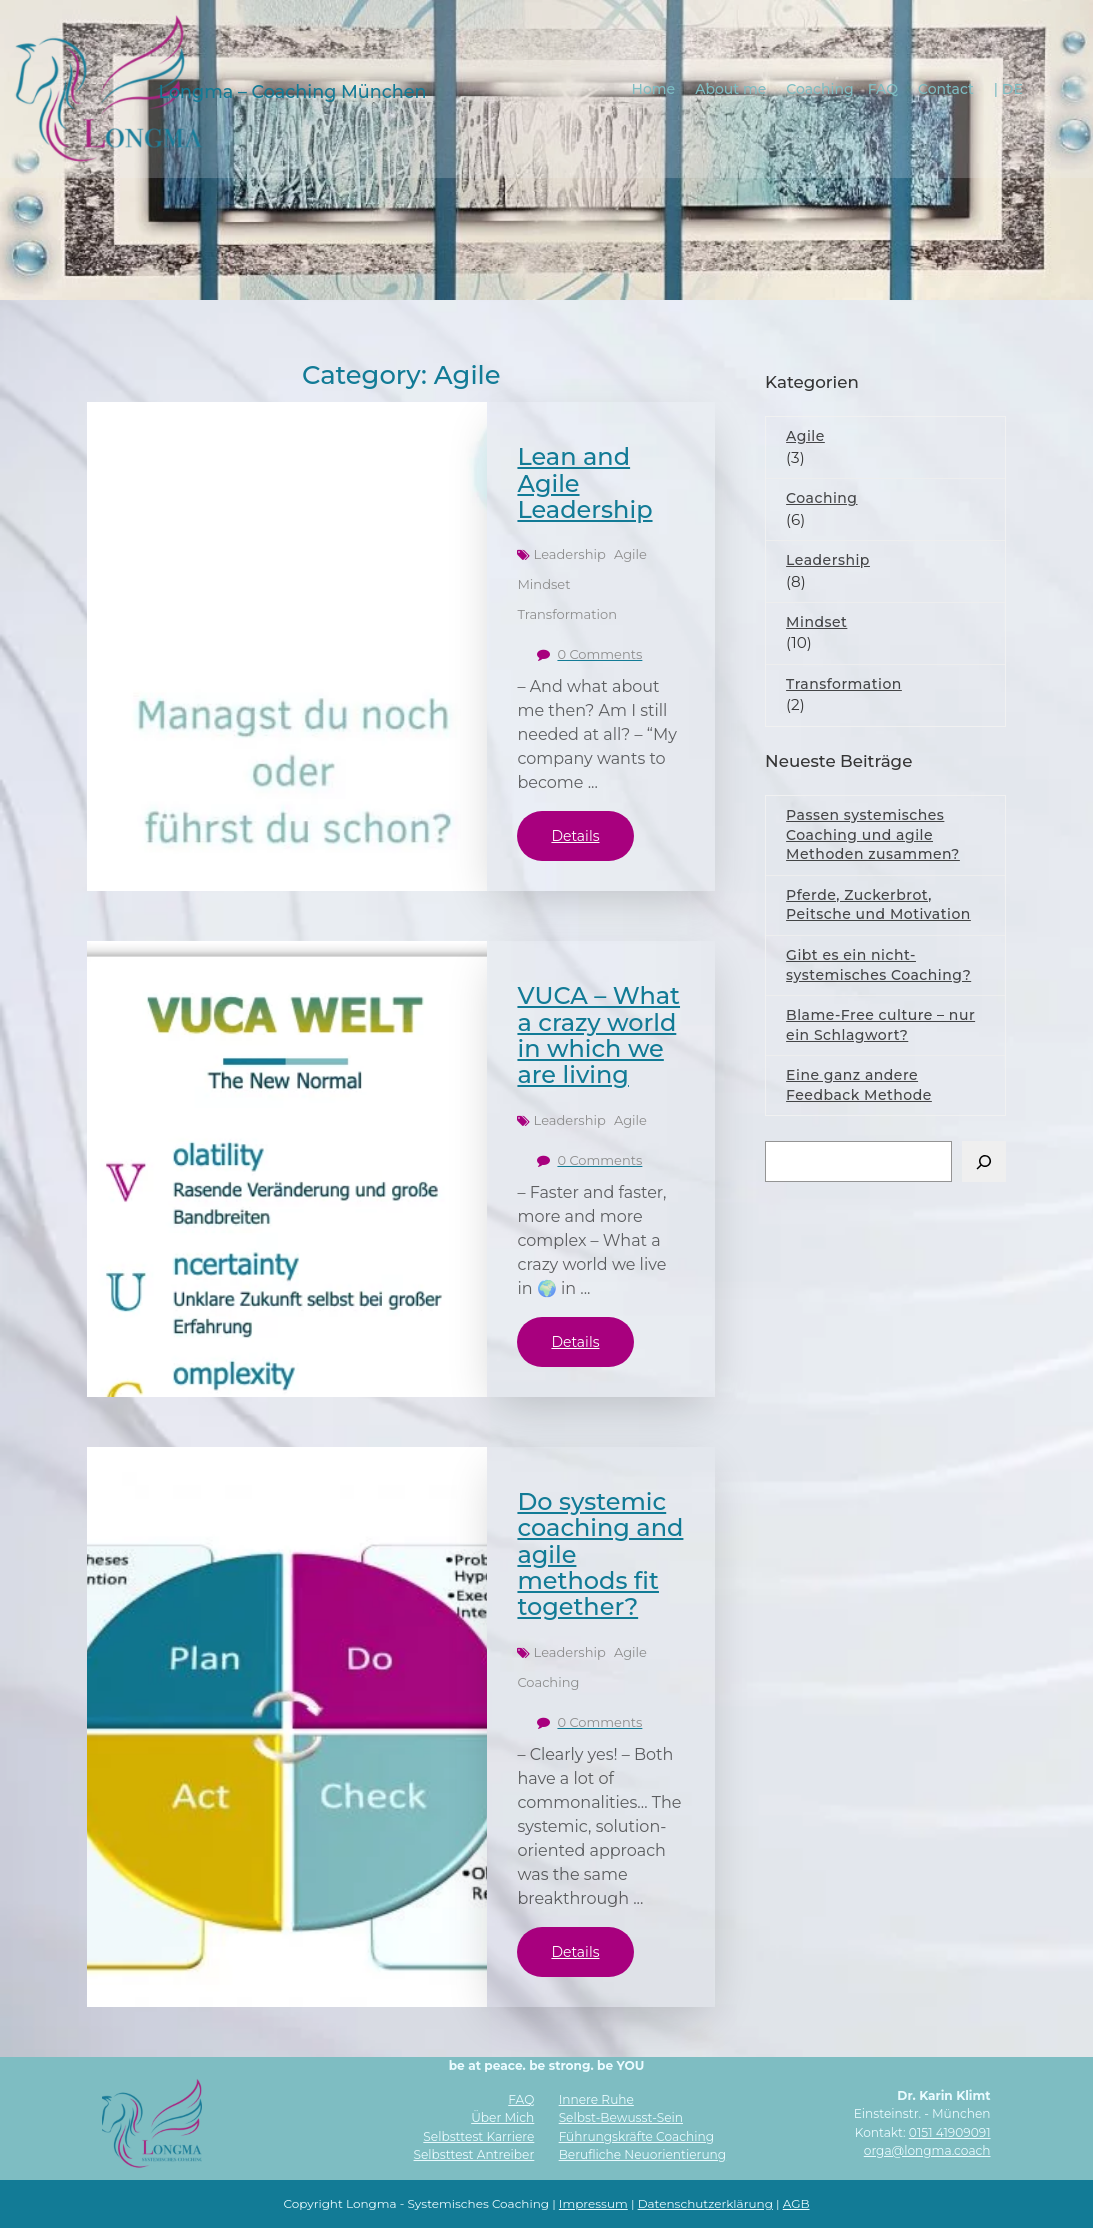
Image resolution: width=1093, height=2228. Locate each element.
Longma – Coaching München (292, 90)
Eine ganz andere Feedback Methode (859, 1085)
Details (575, 836)
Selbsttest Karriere (478, 2136)
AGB (796, 2203)
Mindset (543, 584)
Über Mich (502, 2117)
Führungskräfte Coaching (636, 2136)
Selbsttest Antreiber (474, 2154)
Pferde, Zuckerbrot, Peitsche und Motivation (878, 905)
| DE (1008, 88)
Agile (630, 554)
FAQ (883, 88)
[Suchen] (984, 1161)
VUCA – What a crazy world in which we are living (598, 1035)
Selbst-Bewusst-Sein (621, 2117)
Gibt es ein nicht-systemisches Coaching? (878, 965)
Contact (947, 88)
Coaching (820, 88)
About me (731, 88)
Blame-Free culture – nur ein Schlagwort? (880, 1025)
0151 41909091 (950, 2132)
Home (654, 88)
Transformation (567, 614)
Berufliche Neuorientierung (642, 2154)
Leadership (570, 554)
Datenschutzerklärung (705, 2203)
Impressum (593, 2203)
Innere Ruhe (596, 2099)
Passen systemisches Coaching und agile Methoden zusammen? (873, 834)
